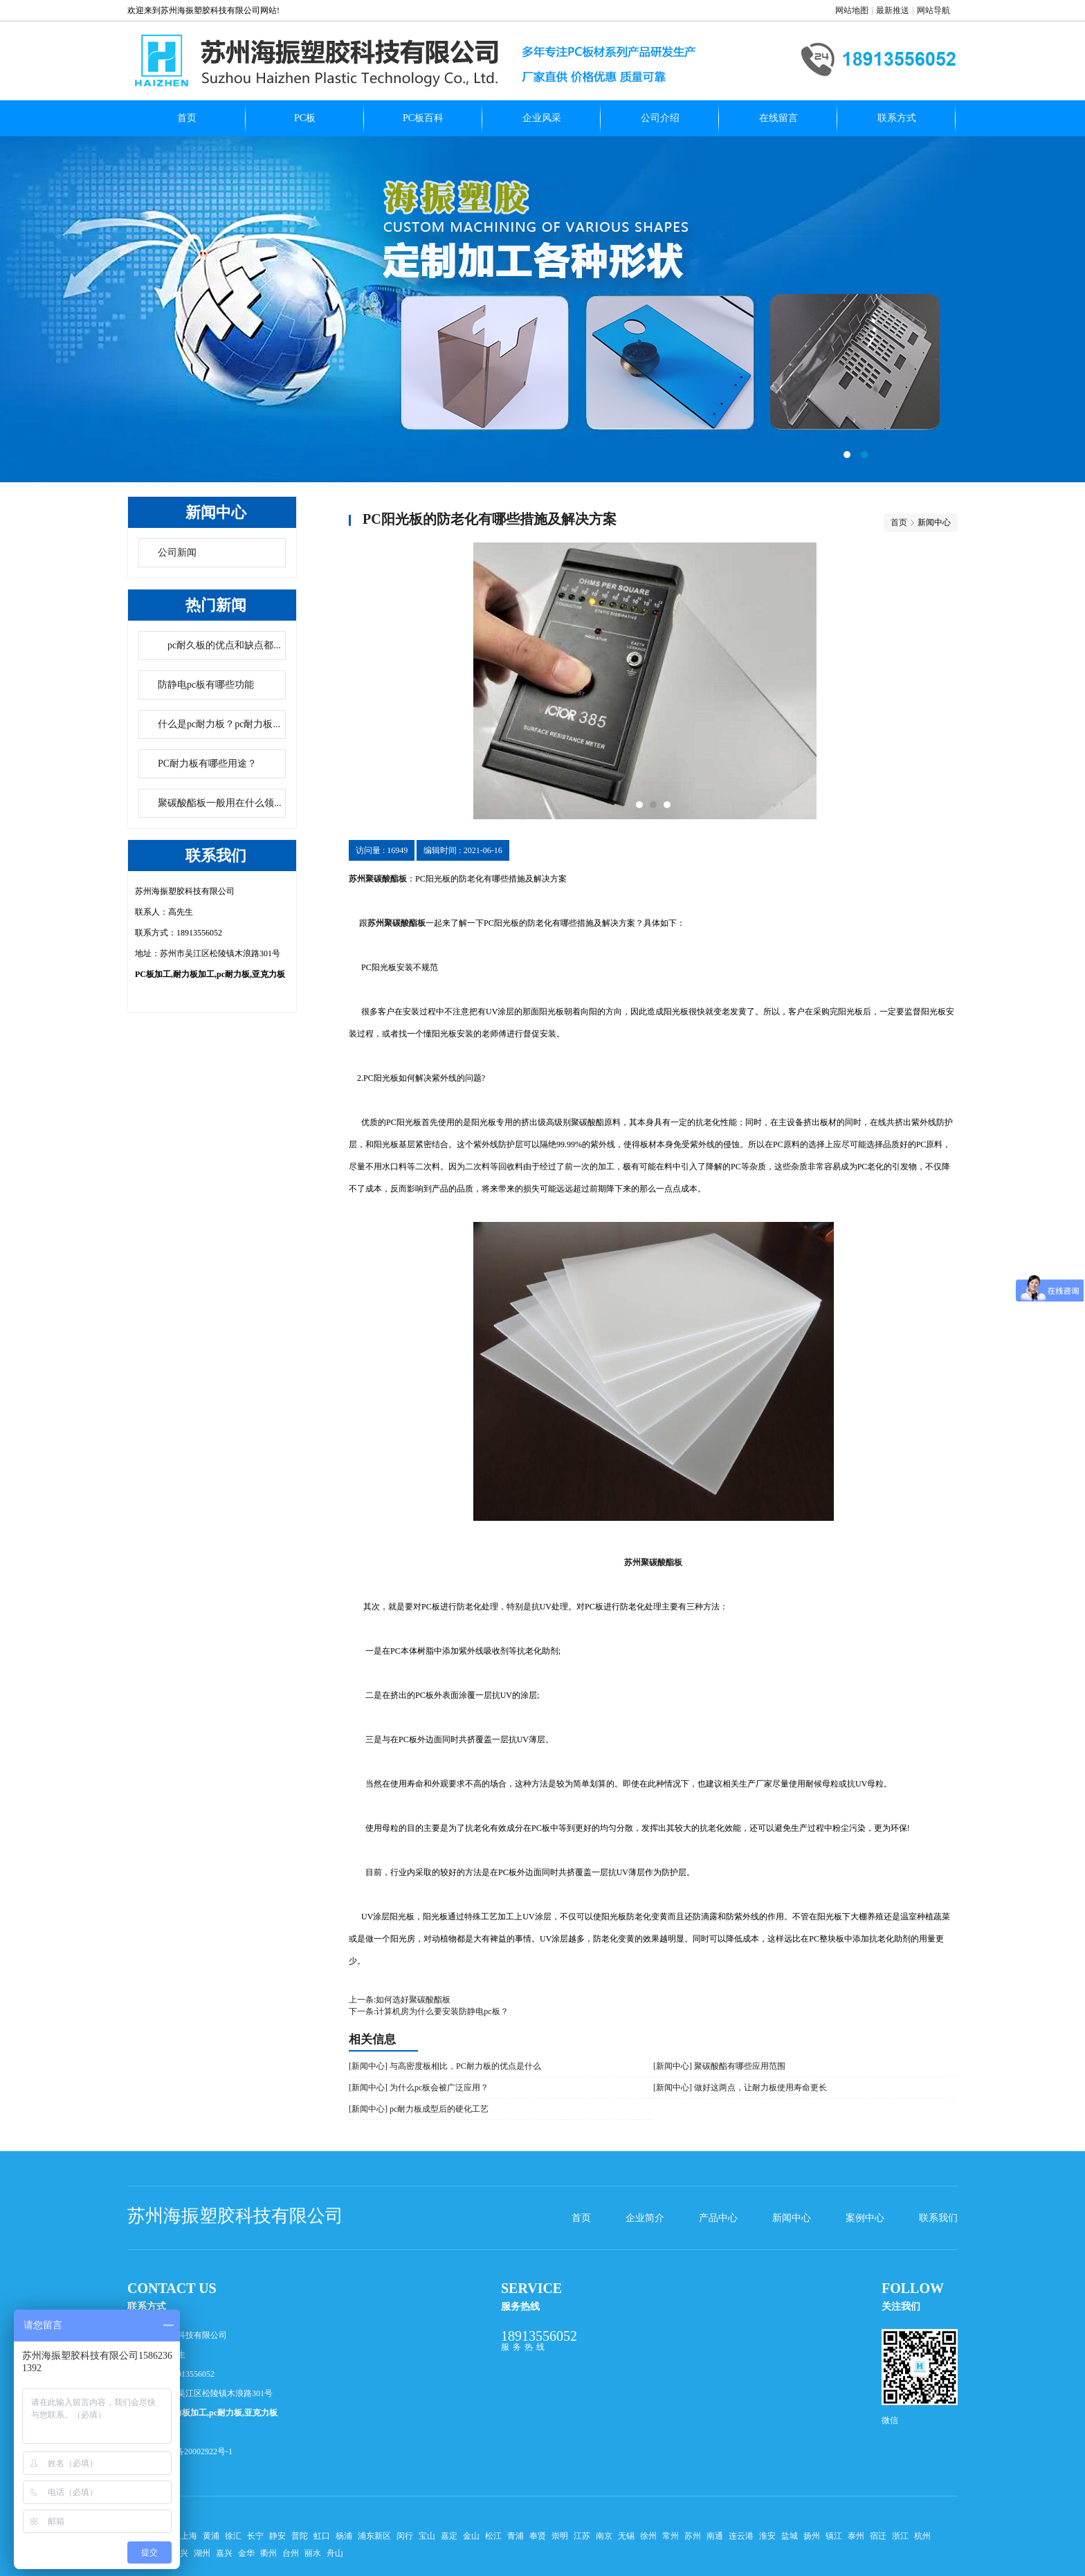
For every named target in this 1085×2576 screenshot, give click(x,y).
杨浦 (344, 2536)
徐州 (648, 2536)
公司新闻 (177, 552)
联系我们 (938, 2218)
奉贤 (537, 2536)
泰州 (856, 2536)
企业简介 (645, 2218)
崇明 (559, 2536)
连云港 (741, 2536)
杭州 (922, 2536)
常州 (670, 2536)
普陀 (299, 2536)
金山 (471, 2536)
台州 (290, 2553)
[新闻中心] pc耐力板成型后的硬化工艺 (419, 2109)
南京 (604, 2536)
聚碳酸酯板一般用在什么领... (220, 803)
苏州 (692, 2536)
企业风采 (541, 118)
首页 (187, 118)
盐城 (789, 2536)
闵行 (404, 2536)
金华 (246, 2553)
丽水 (312, 2553)
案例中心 (865, 2218)
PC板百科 (423, 118)
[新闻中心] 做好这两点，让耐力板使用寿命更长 (740, 2087)
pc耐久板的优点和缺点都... (219, 645)
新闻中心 (791, 2218)
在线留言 (778, 118)
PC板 (305, 118)
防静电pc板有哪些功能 (206, 684)
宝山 (427, 2536)
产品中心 (718, 2218)
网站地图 (851, 10)
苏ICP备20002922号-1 (193, 2451)
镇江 (834, 2536)
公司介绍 (660, 118)
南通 (714, 2536)
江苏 (582, 2536)
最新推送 (892, 10)
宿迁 (878, 2536)
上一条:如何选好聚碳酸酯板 (399, 1999)
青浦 (515, 2536)
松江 (493, 2536)
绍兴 (180, 2553)
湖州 (202, 2553)
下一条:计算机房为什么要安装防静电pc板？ (429, 2011)
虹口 (321, 2536)
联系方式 (896, 118)
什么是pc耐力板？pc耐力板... (219, 724)
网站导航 (933, 10)
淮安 (767, 2536)
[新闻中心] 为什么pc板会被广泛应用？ (419, 2087)
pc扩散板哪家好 (542, 309)
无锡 (626, 2536)
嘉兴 (224, 2553)
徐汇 (233, 2536)
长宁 (255, 2536)
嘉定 (449, 2536)
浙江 (900, 2536)
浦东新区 (374, 2536)
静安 (277, 2536)
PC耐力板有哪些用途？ (207, 763)
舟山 (335, 2553)
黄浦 (211, 2536)
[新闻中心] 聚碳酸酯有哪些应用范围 (719, 2066)
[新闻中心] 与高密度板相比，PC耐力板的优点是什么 (445, 2066)
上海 (189, 2536)
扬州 (811, 2536)
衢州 (268, 2553)
